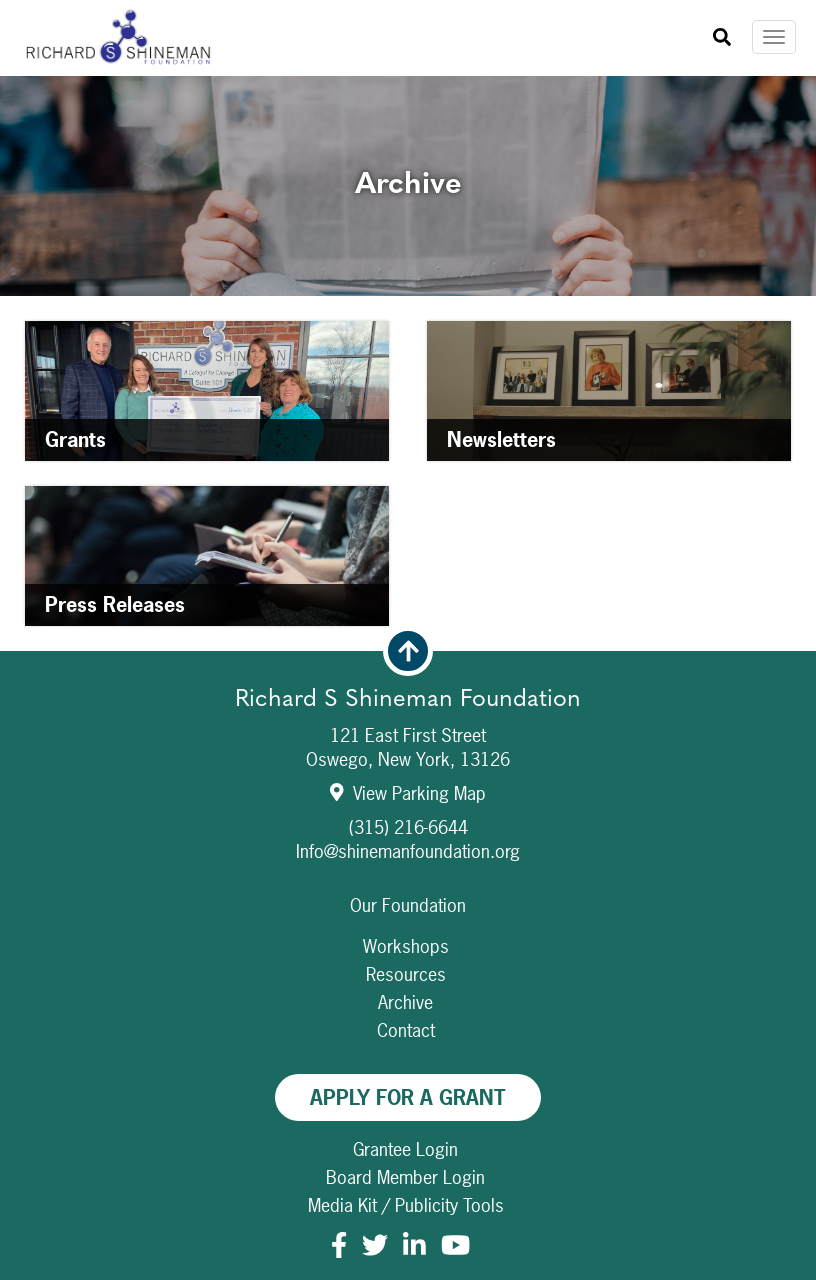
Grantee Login (405, 1149)
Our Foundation (408, 905)
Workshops (406, 946)
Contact (406, 1030)
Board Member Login (405, 1177)
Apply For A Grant (408, 1097)
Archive (405, 1002)
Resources (406, 974)
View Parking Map (408, 793)
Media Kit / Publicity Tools (406, 1205)
